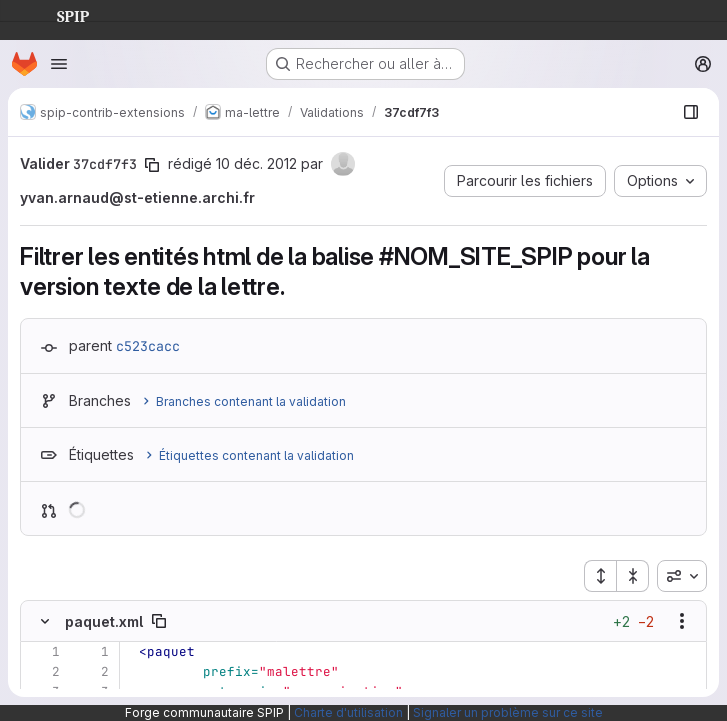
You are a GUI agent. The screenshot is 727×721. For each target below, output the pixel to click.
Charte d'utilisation (348, 712)
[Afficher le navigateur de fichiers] (691, 112)
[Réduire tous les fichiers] (633, 576)
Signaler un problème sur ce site (508, 712)
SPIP (57, 14)
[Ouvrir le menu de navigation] (59, 64)
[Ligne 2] (43, 672)
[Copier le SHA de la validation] (152, 165)
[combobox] (682, 576)
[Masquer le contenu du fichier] (45, 621)
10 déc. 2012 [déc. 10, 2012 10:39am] (256, 163)
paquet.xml (104, 621)
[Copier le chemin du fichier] (159, 621)
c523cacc (148, 346)
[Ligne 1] (43, 652)
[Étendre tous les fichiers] (600, 576)
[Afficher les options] (682, 621)
